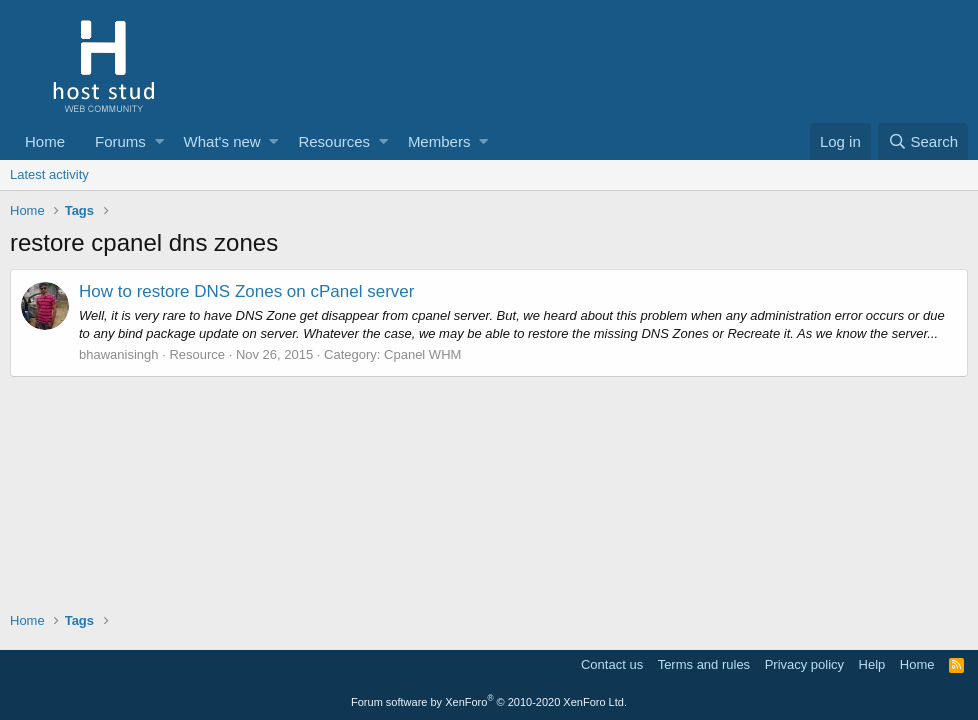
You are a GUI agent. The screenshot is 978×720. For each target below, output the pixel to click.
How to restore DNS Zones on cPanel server (246, 291)
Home (45, 141)
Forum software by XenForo (489, 702)
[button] (159, 141)
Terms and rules (704, 664)
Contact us (612, 664)
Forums (120, 141)
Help (872, 664)
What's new (222, 141)
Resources (334, 141)
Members (439, 141)
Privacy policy (804, 664)
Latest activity (49, 174)
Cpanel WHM (422, 354)
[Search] (923, 141)
